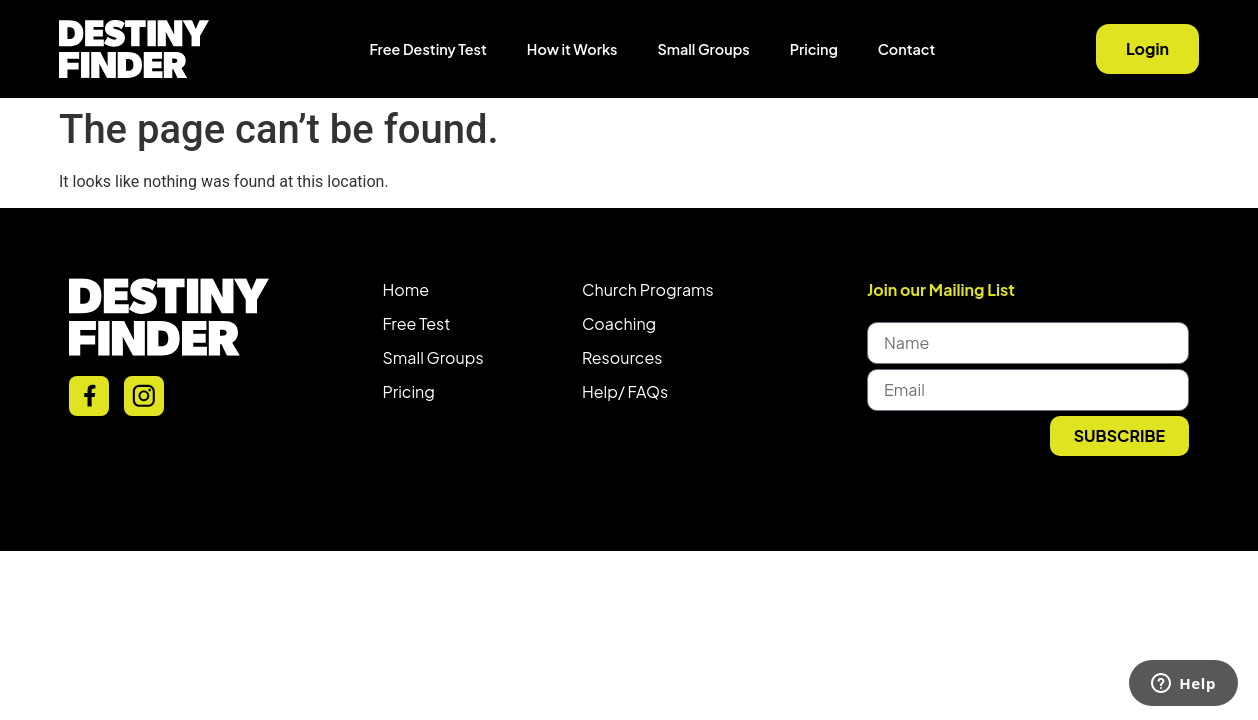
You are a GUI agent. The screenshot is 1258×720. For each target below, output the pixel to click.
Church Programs (648, 289)
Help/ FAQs (625, 391)
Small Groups (703, 49)
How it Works (572, 49)
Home (406, 289)
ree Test (420, 323)
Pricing (814, 49)
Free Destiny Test (428, 49)
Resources (622, 357)
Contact (907, 49)
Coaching (619, 323)
